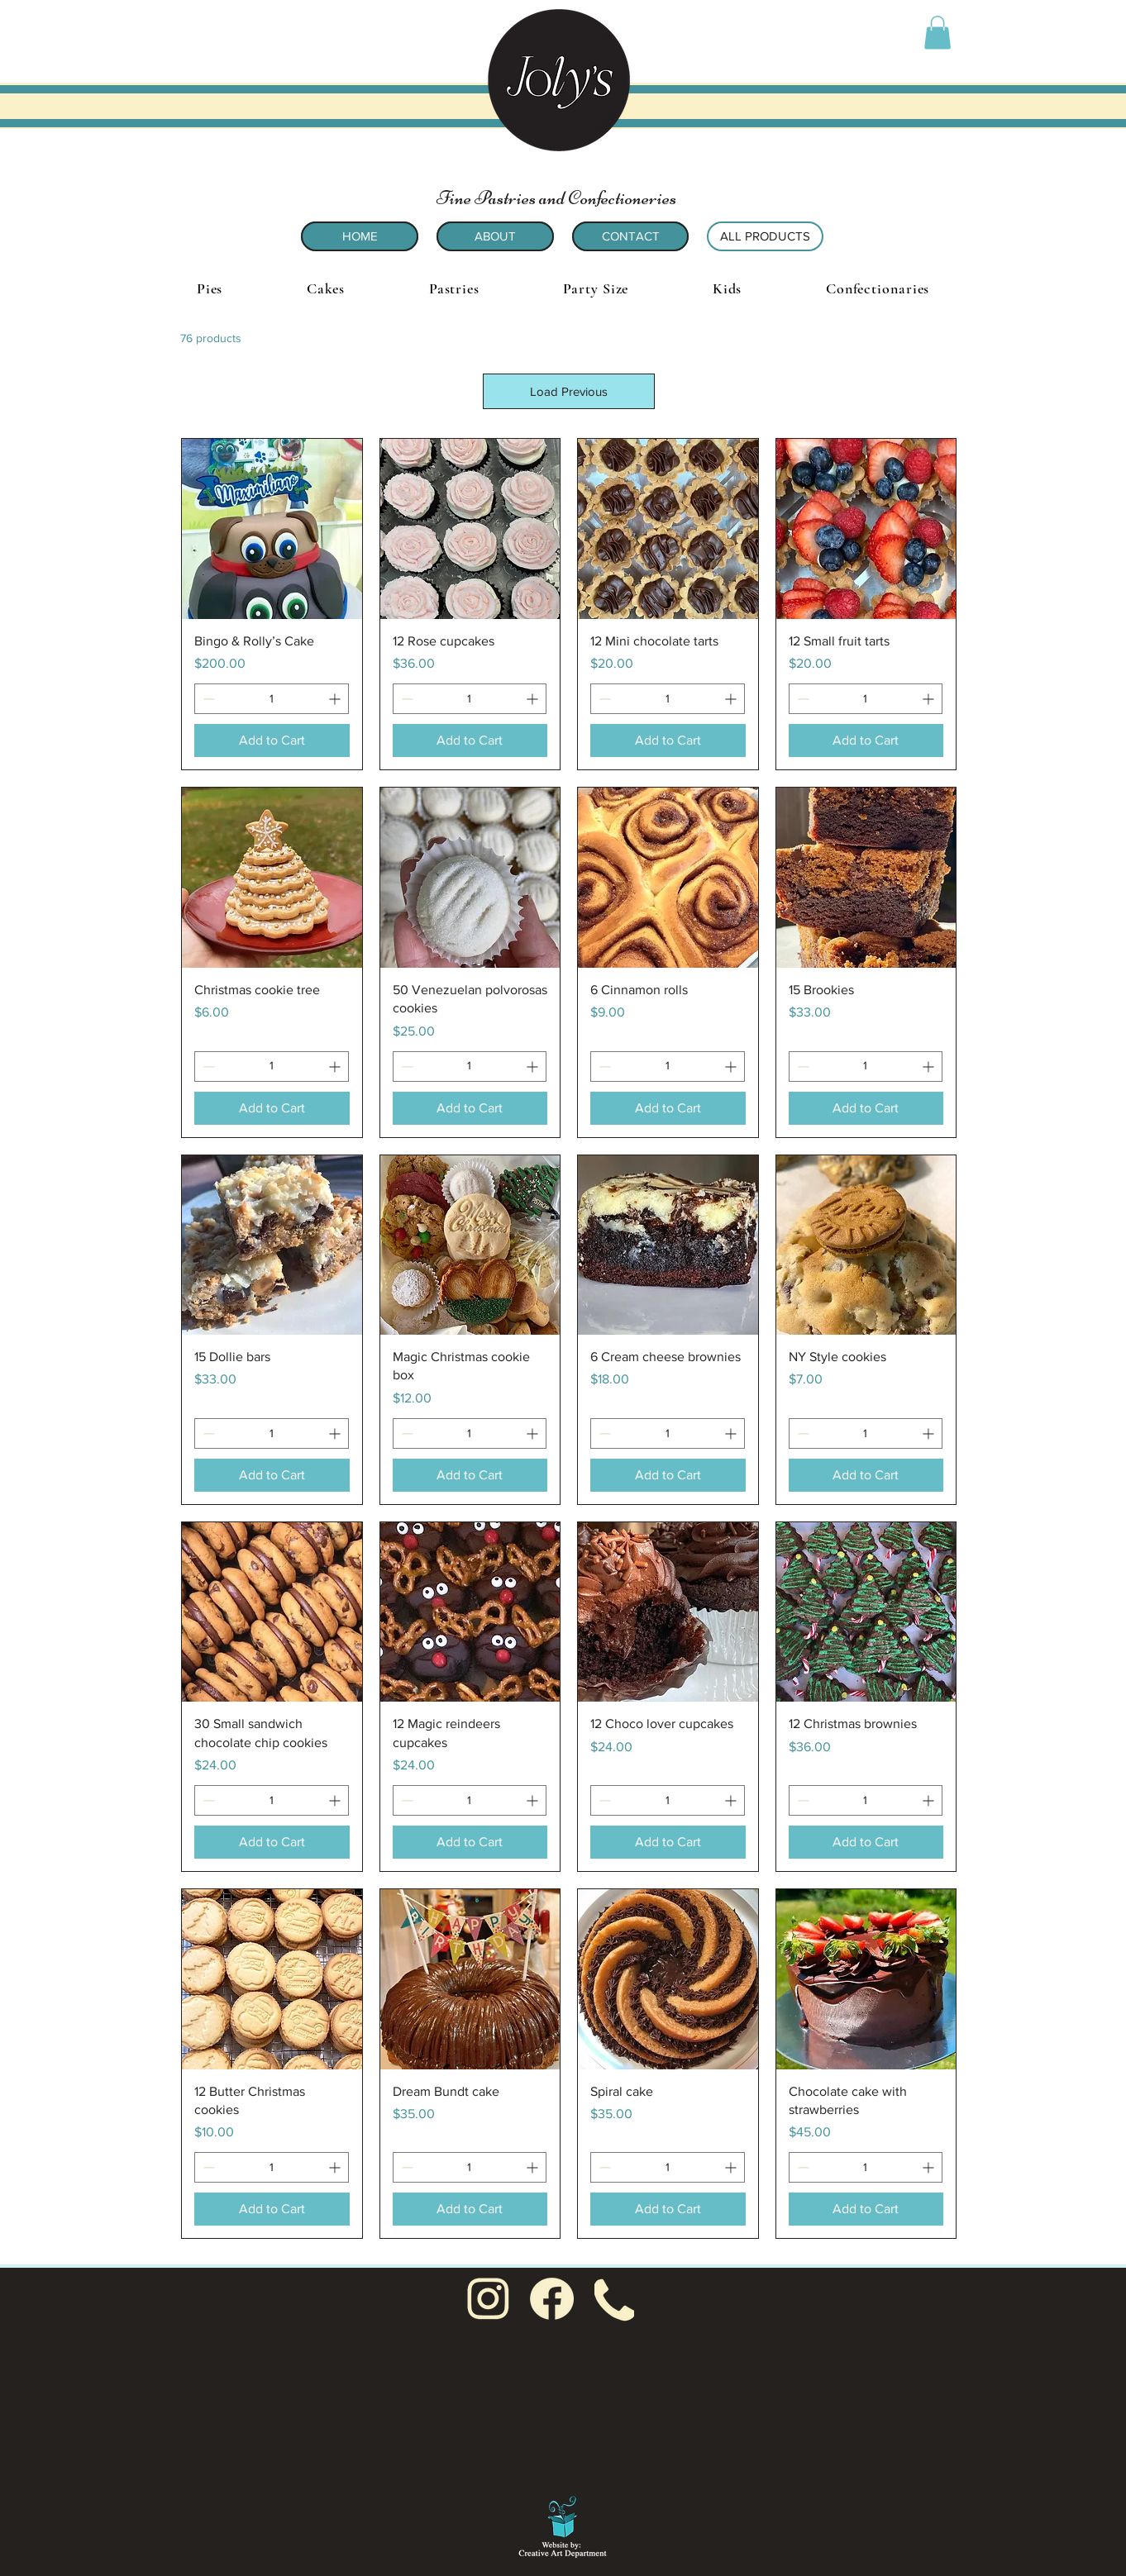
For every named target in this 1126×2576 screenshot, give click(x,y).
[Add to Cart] (272, 740)
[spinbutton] (271, 698)
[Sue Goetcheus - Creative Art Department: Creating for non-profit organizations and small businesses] (563, 2524)
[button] (937, 33)
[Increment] (336, 698)
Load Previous (569, 391)
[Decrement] (207, 698)
